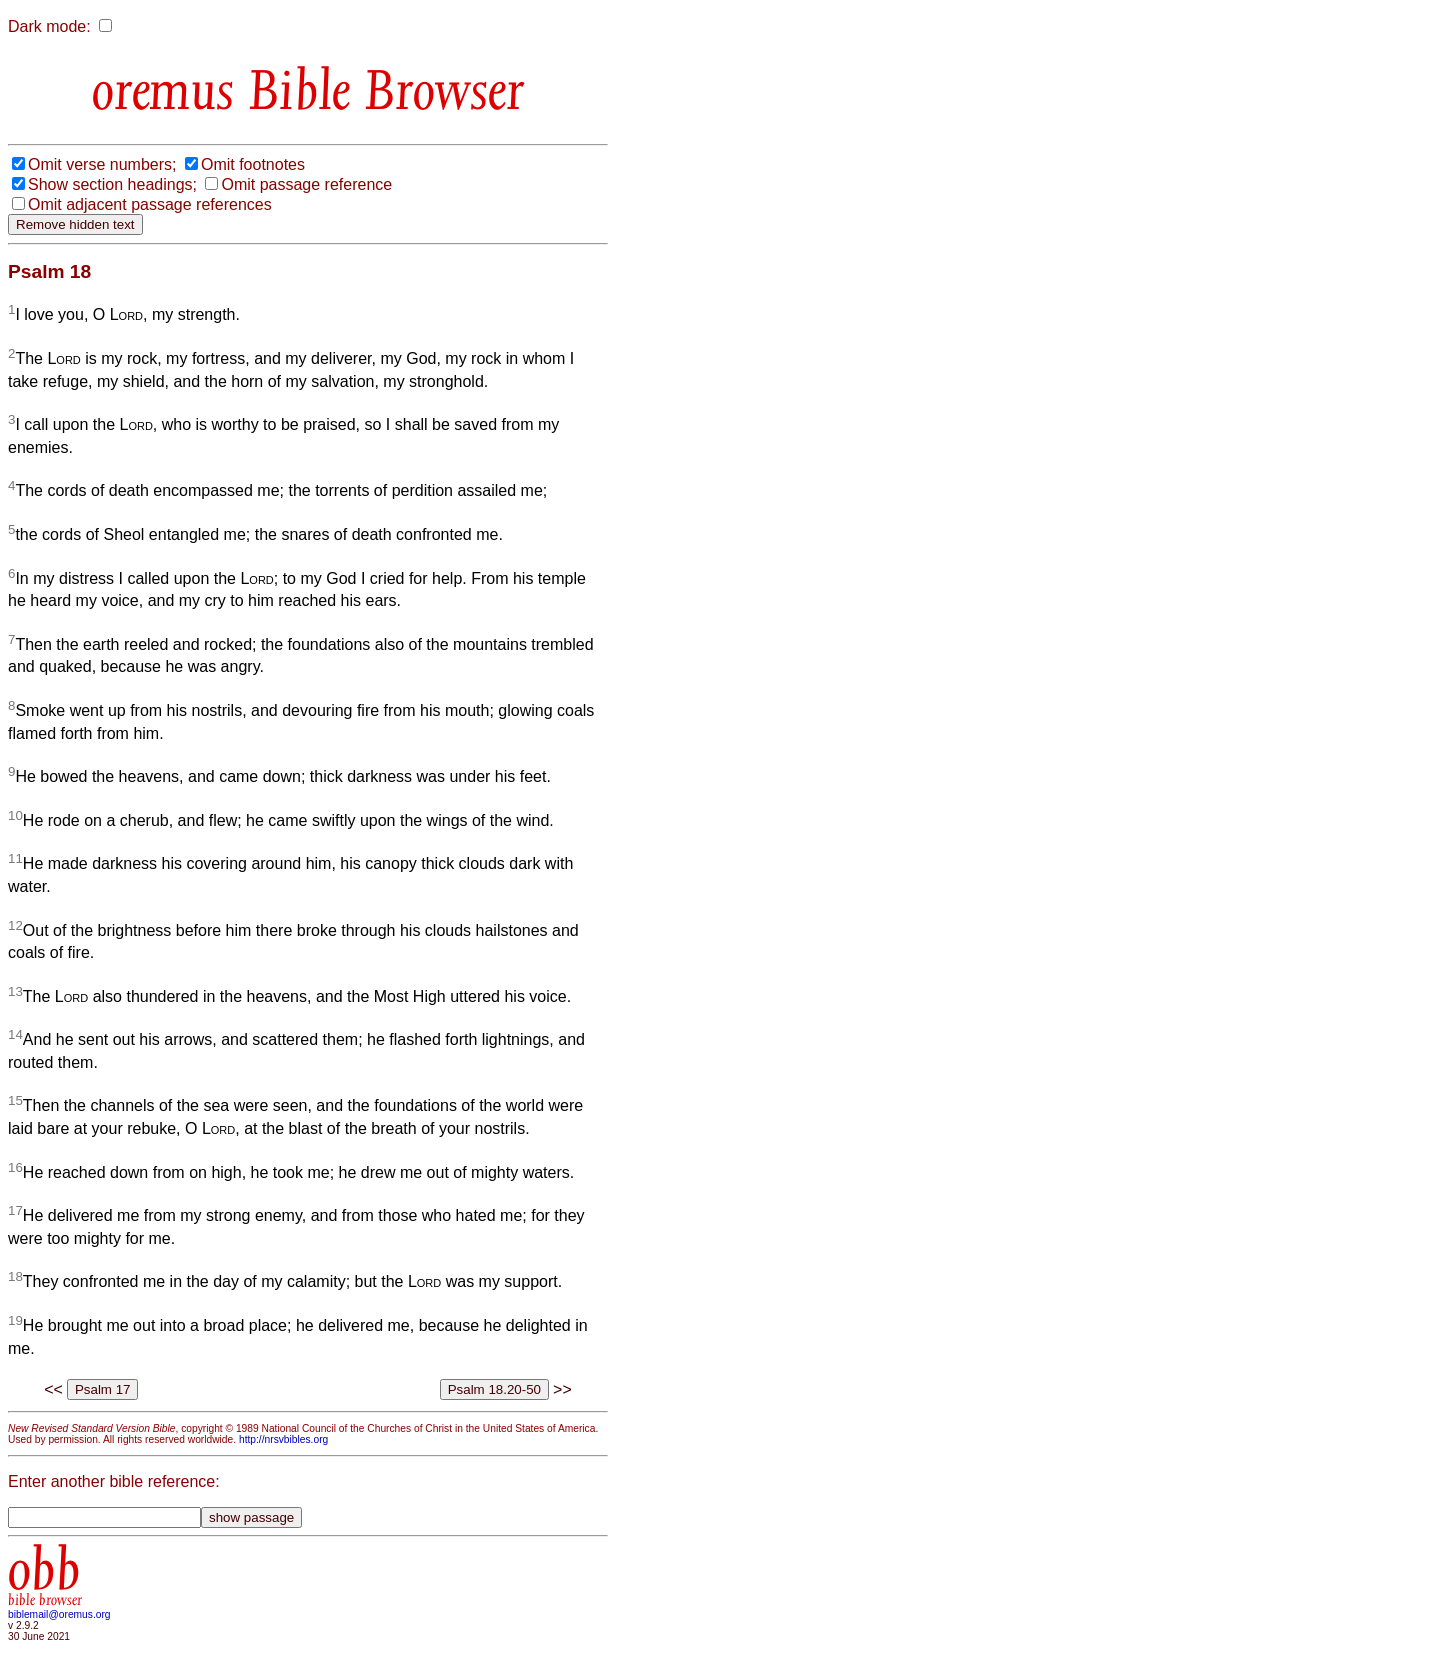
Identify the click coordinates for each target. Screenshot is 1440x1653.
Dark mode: (49, 26)
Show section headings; (112, 184)
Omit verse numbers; (102, 164)
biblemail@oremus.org (59, 1614)
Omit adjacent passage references (150, 204)
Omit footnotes (253, 164)
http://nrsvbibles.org (283, 1439)
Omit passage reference (306, 184)
